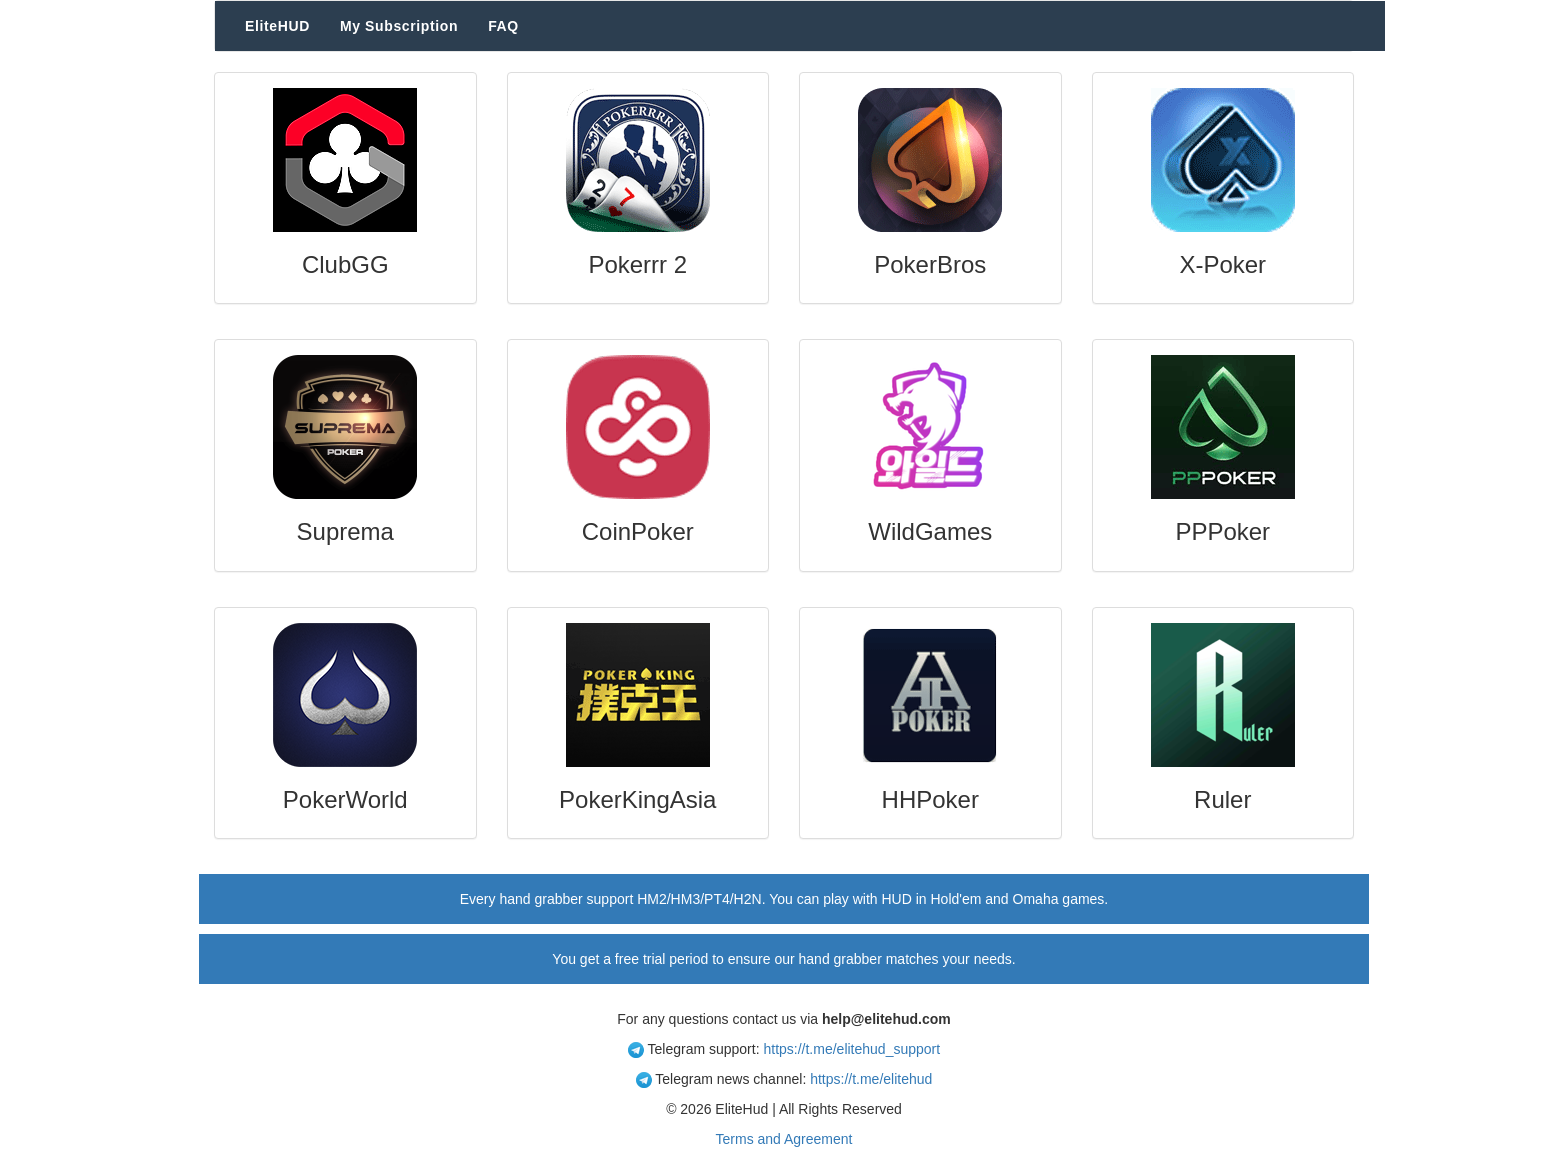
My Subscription (399, 26)
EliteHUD (277, 26)
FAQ (503, 26)
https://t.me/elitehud (871, 1079)
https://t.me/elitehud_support (851, 1049)
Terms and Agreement (784, 1139)
